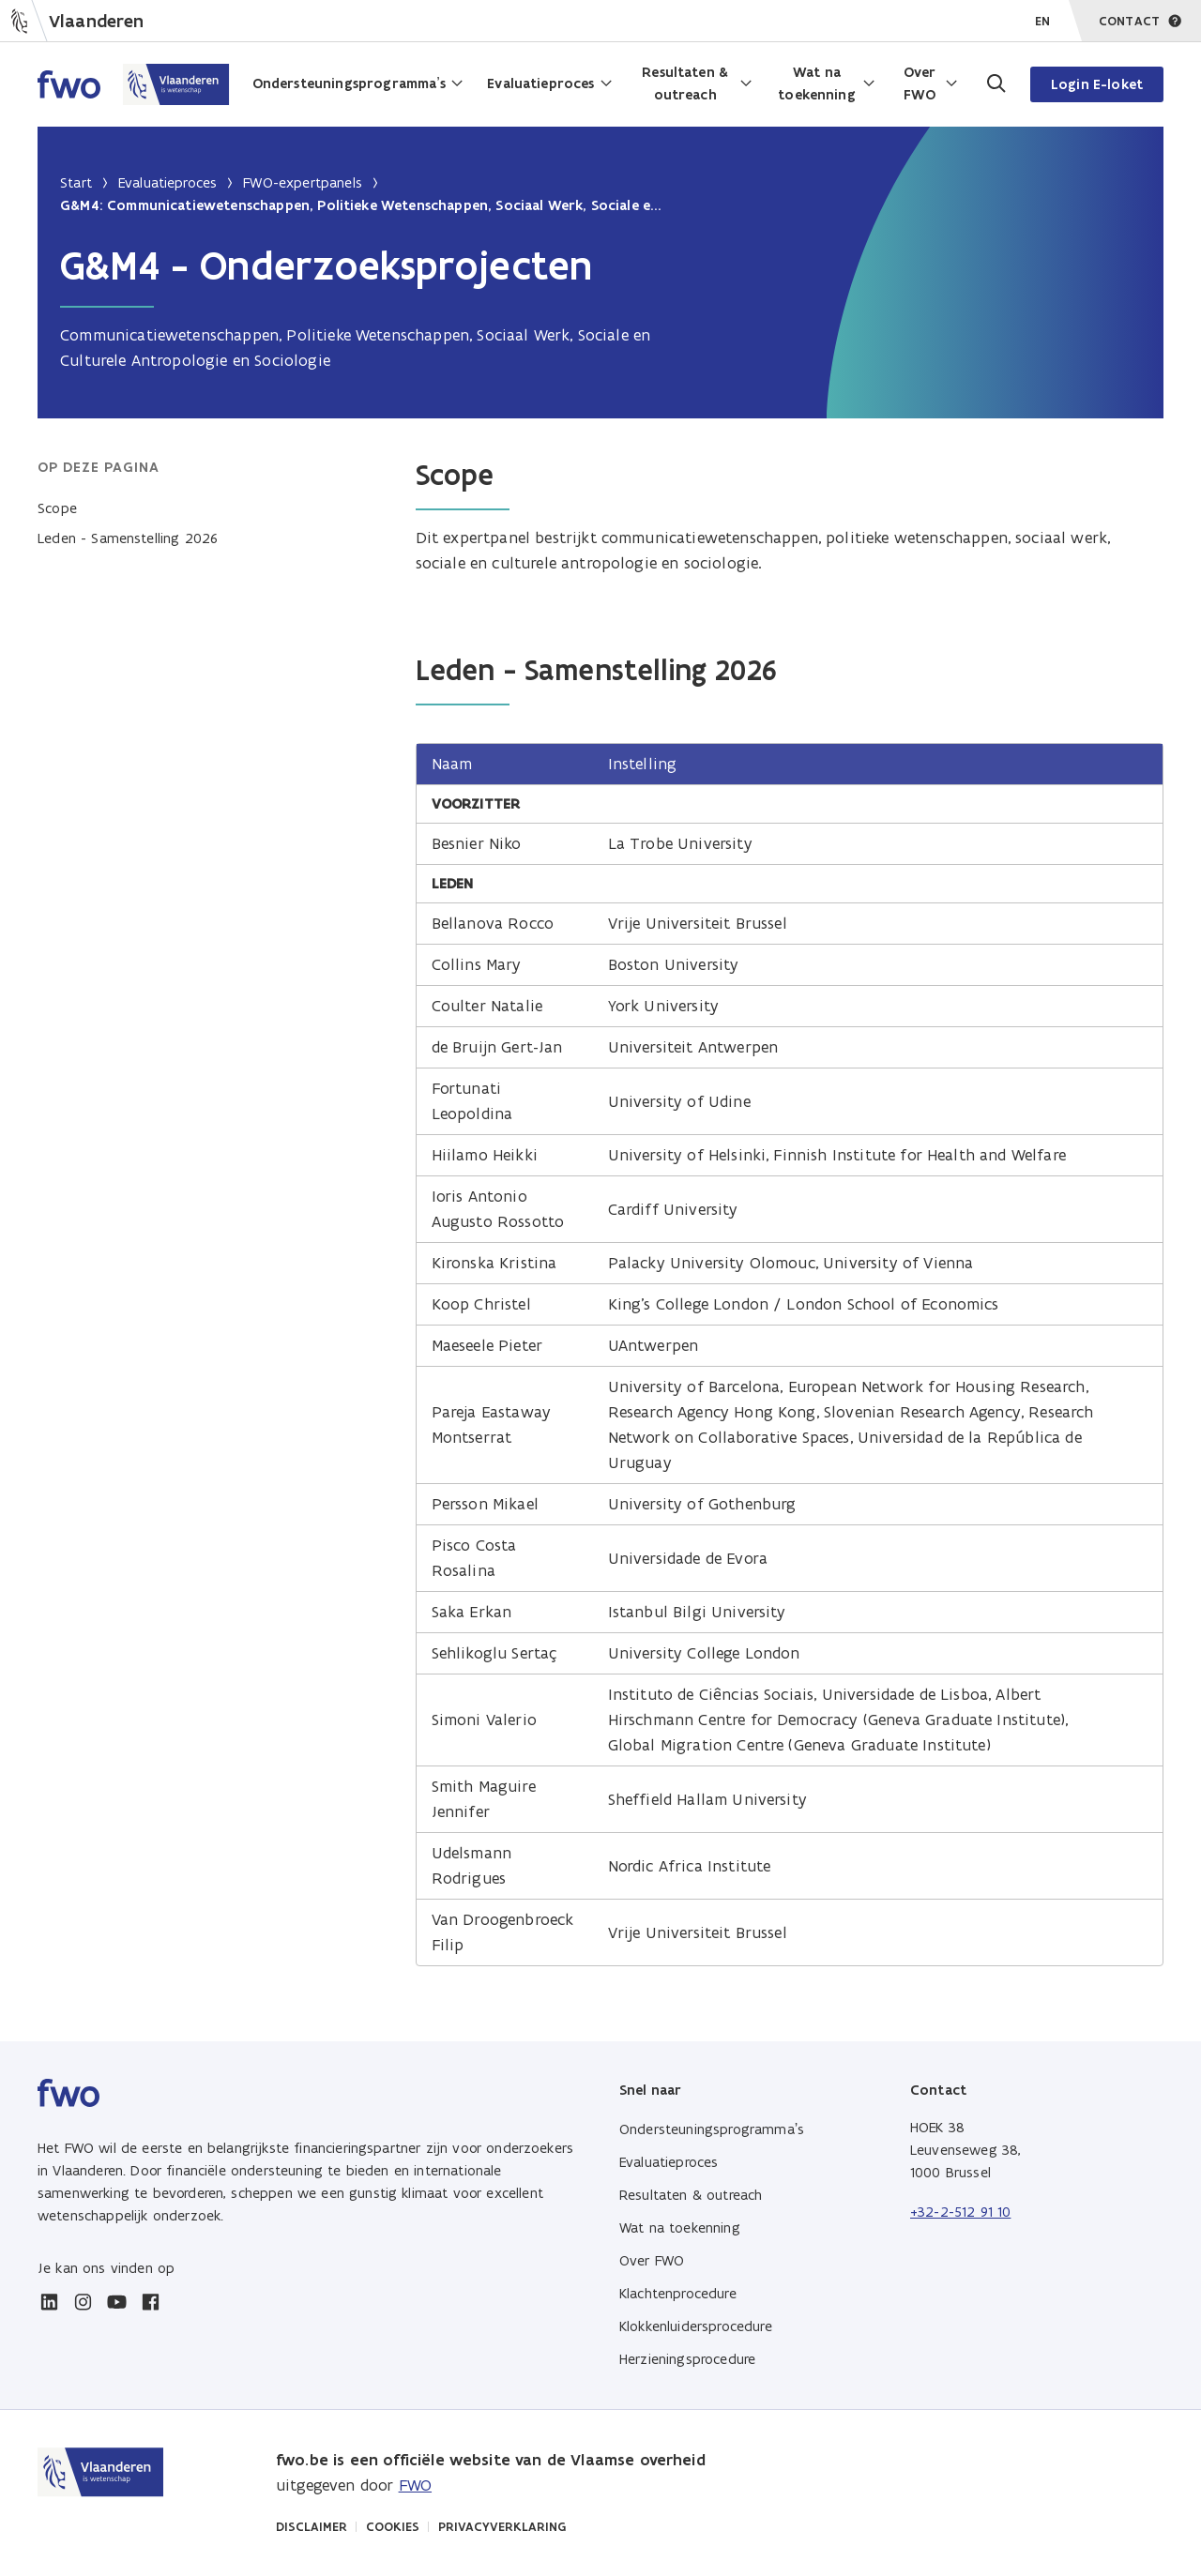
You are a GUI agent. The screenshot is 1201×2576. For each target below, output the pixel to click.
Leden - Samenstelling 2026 (128, 538)
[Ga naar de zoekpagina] (994, 84)
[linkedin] (49, 2302)
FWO (415, 2485)
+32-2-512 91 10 (960, 2211)
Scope (57, 508)
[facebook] (150, 2302)
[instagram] (82, 2302)
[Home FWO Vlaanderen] (134, 84)
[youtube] (116, 2302)
